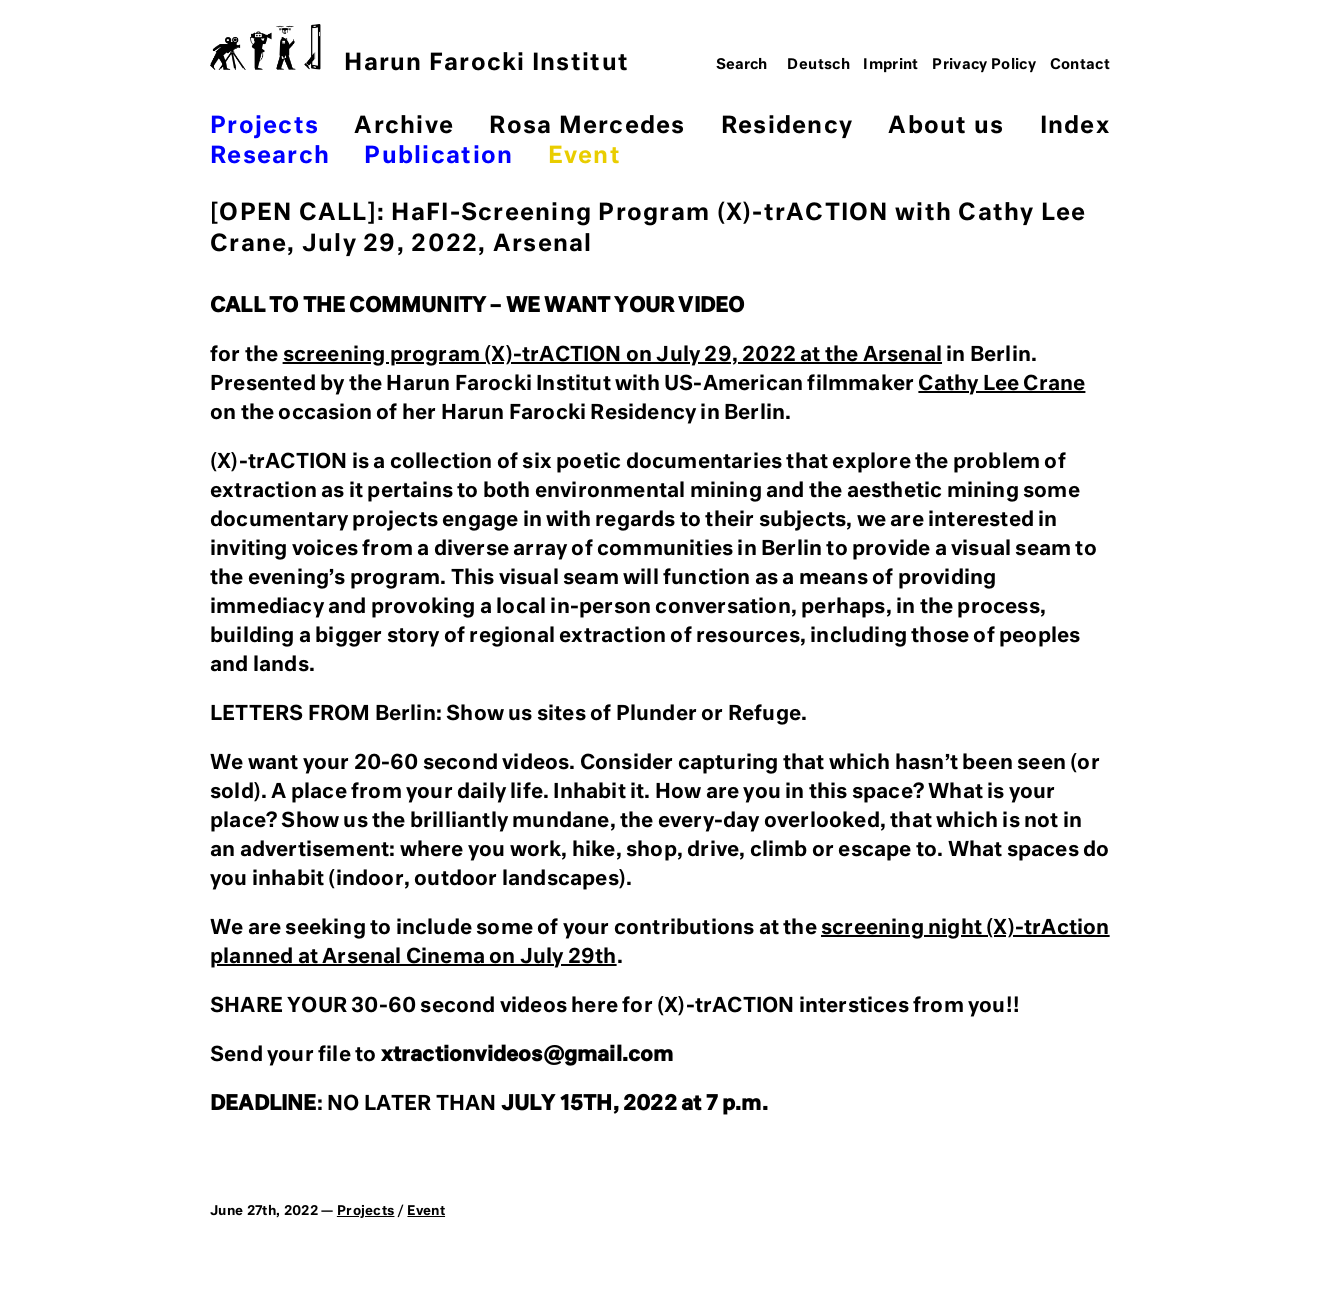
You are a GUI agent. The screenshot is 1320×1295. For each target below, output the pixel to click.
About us (946, 126)
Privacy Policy (984, 65)
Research (270, 156)
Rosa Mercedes (587, 126)
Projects (264, 126)
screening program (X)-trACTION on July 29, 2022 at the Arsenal (612, 355)
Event (584, 156)
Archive (404, 126)
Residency (787, 126)
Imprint (891, 65)
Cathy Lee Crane (1001, 384)
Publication (438, 156)
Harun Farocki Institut (419, 49)
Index (1075, 126)
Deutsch (818, 65)
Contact (1080, 65)
